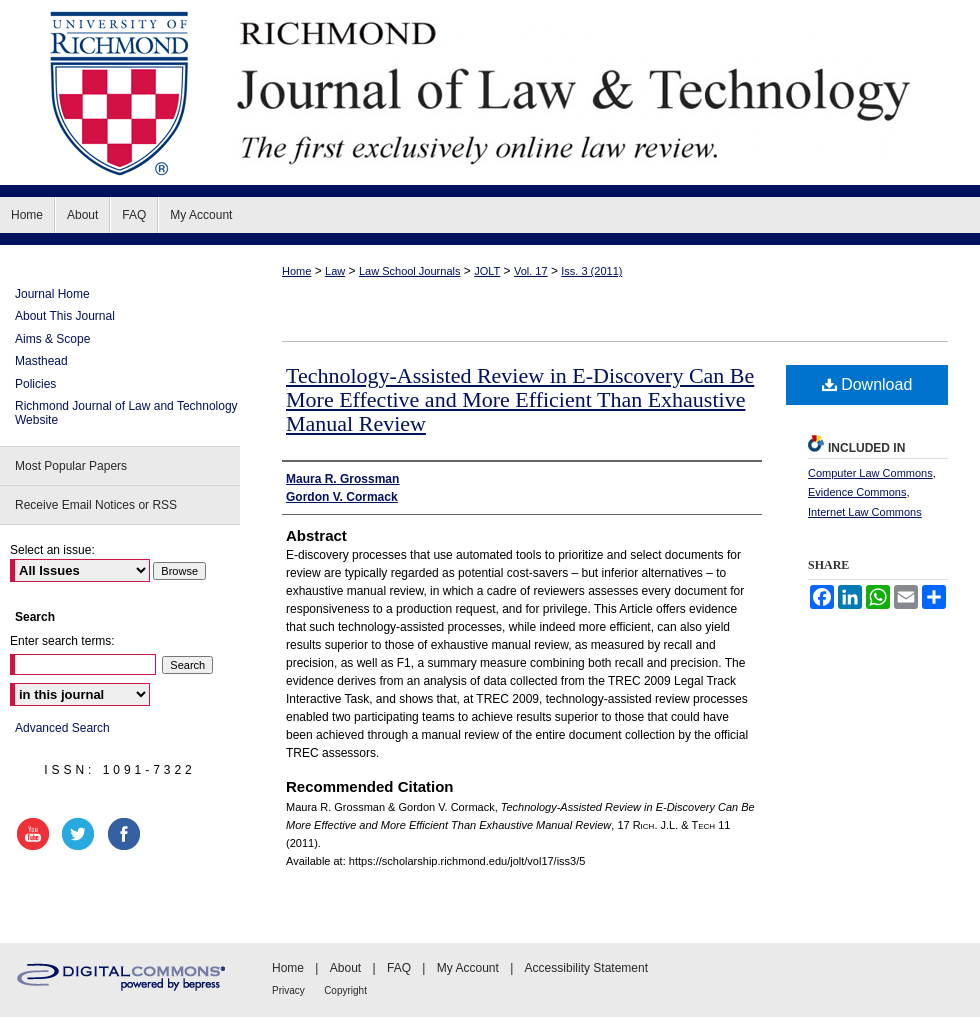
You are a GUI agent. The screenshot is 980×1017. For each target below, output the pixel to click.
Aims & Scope (52, 339)
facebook (127, 834)
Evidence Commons (857, 492)
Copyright (345, 990)
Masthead (41, 361)
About (345, 968)
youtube (36, 834)
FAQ (399, 968)
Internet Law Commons (865, 512)
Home (296, 271)
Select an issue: (52, 550)
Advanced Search (62, 728)
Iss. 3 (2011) (591, 271)
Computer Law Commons (870, 473)
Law (335, 271)
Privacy (288, 990)
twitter (81, 834)
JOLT (487, 271)
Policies (35, 384)
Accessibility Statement (586, 968)
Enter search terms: (62, 641)
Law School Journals (410, 271)
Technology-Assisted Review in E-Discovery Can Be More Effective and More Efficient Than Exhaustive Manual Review (520, 399)
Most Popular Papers (71, 466)
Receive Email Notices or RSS (96, 505)
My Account (468, 968)
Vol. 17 (531, 271)
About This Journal (65, 316)
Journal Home (52, 294)
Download (867, 384)
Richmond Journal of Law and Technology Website (126, 413)
